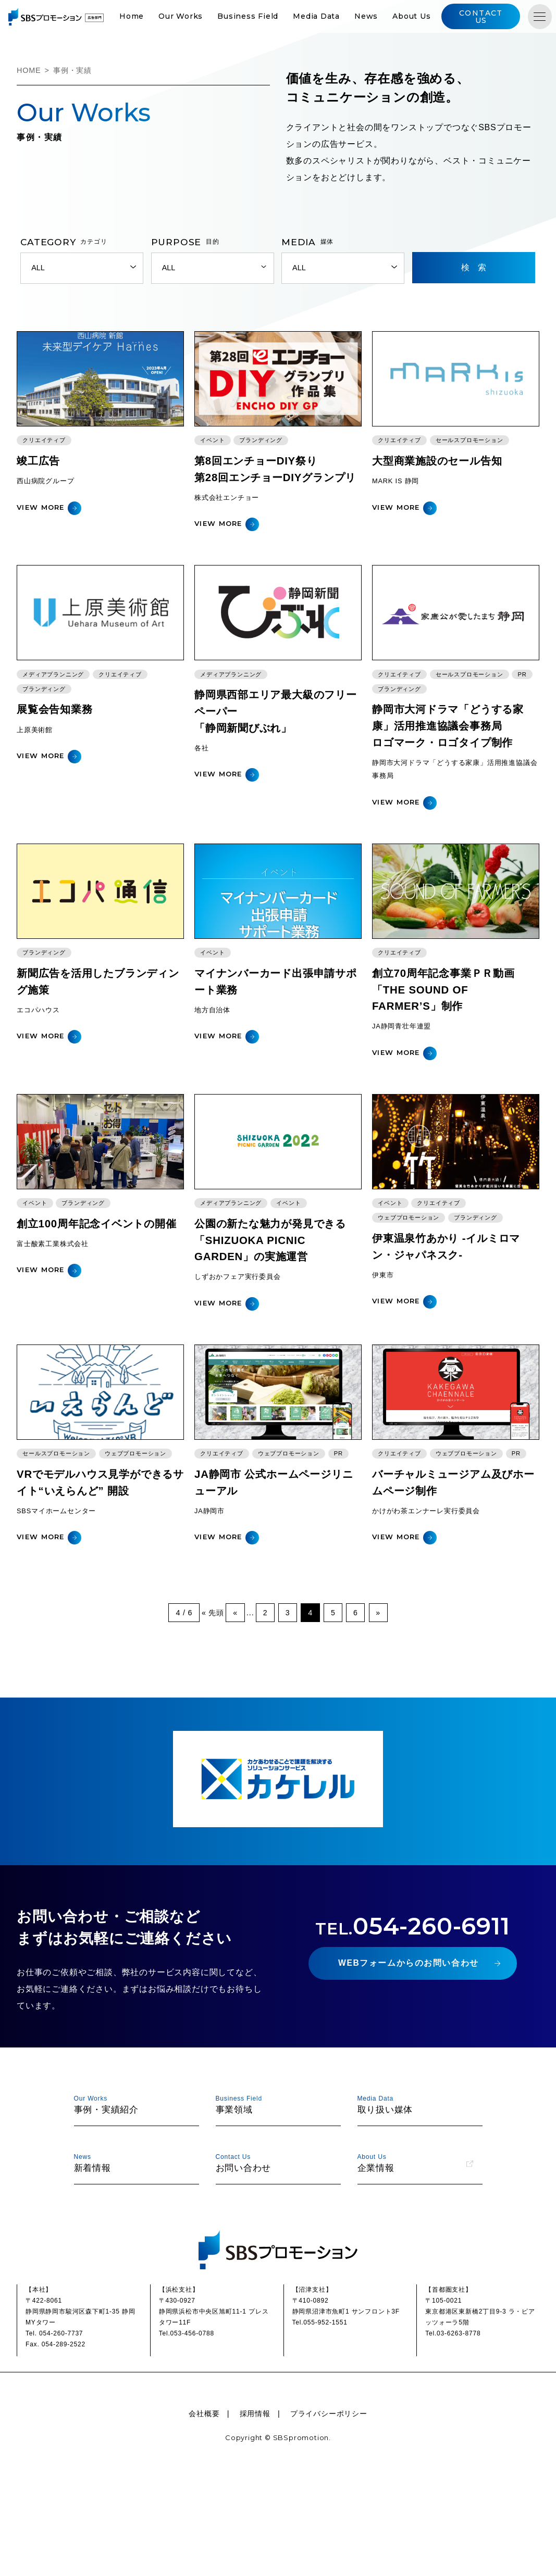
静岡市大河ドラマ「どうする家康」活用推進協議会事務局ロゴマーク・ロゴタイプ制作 (453, 773)
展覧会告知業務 (56, 757)
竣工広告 (39, 477)
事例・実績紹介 (132, 2194)
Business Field (263, 16)
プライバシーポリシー (328, 2505)
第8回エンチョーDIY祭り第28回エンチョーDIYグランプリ (275, 493)
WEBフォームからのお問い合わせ (408, 2055)
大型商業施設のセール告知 (441, 477)
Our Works (197, 16)
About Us (428, 16)
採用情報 (255, 2505)
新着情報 (132, 2253)
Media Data (332, 16)
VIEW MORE (41, 523)
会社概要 (204, 2505)
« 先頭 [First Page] (212, 1705)
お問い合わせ (273, 2253)
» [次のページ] (379, 1705)
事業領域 (273, 2194)
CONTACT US (493, 16)
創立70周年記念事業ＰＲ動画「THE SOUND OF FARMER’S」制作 (446, 1052)
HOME (29, 71)
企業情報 (415, 2253)
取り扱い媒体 (415, 2194)
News (382, 16)
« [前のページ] (234, 1705)
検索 (478, 267)
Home (147, 16)
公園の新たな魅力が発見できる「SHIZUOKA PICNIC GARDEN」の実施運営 (275, 1318)
